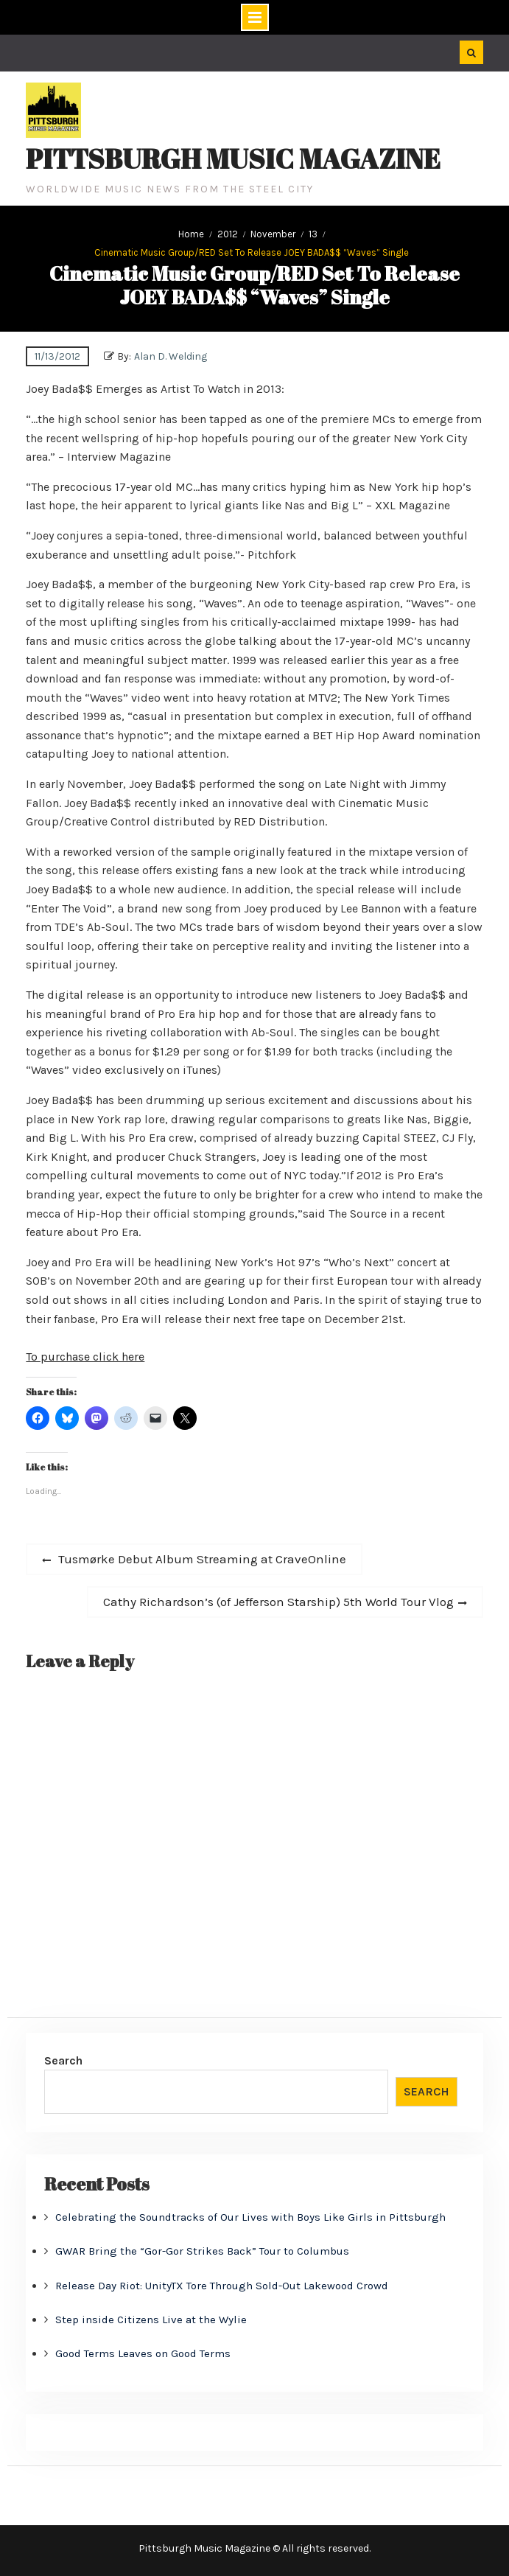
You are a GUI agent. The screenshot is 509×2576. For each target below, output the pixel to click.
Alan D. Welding (170, 356)
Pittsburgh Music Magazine (233, 158)
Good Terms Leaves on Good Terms (143, 2353)
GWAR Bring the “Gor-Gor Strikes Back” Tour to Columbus (202, 2251)
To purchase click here (85, 1357)
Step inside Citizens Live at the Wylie (151, 2319)
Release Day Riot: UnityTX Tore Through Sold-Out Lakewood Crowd (221, 2285)
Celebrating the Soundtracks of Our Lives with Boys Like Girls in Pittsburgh (250, 2217)
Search (63, 2060)
